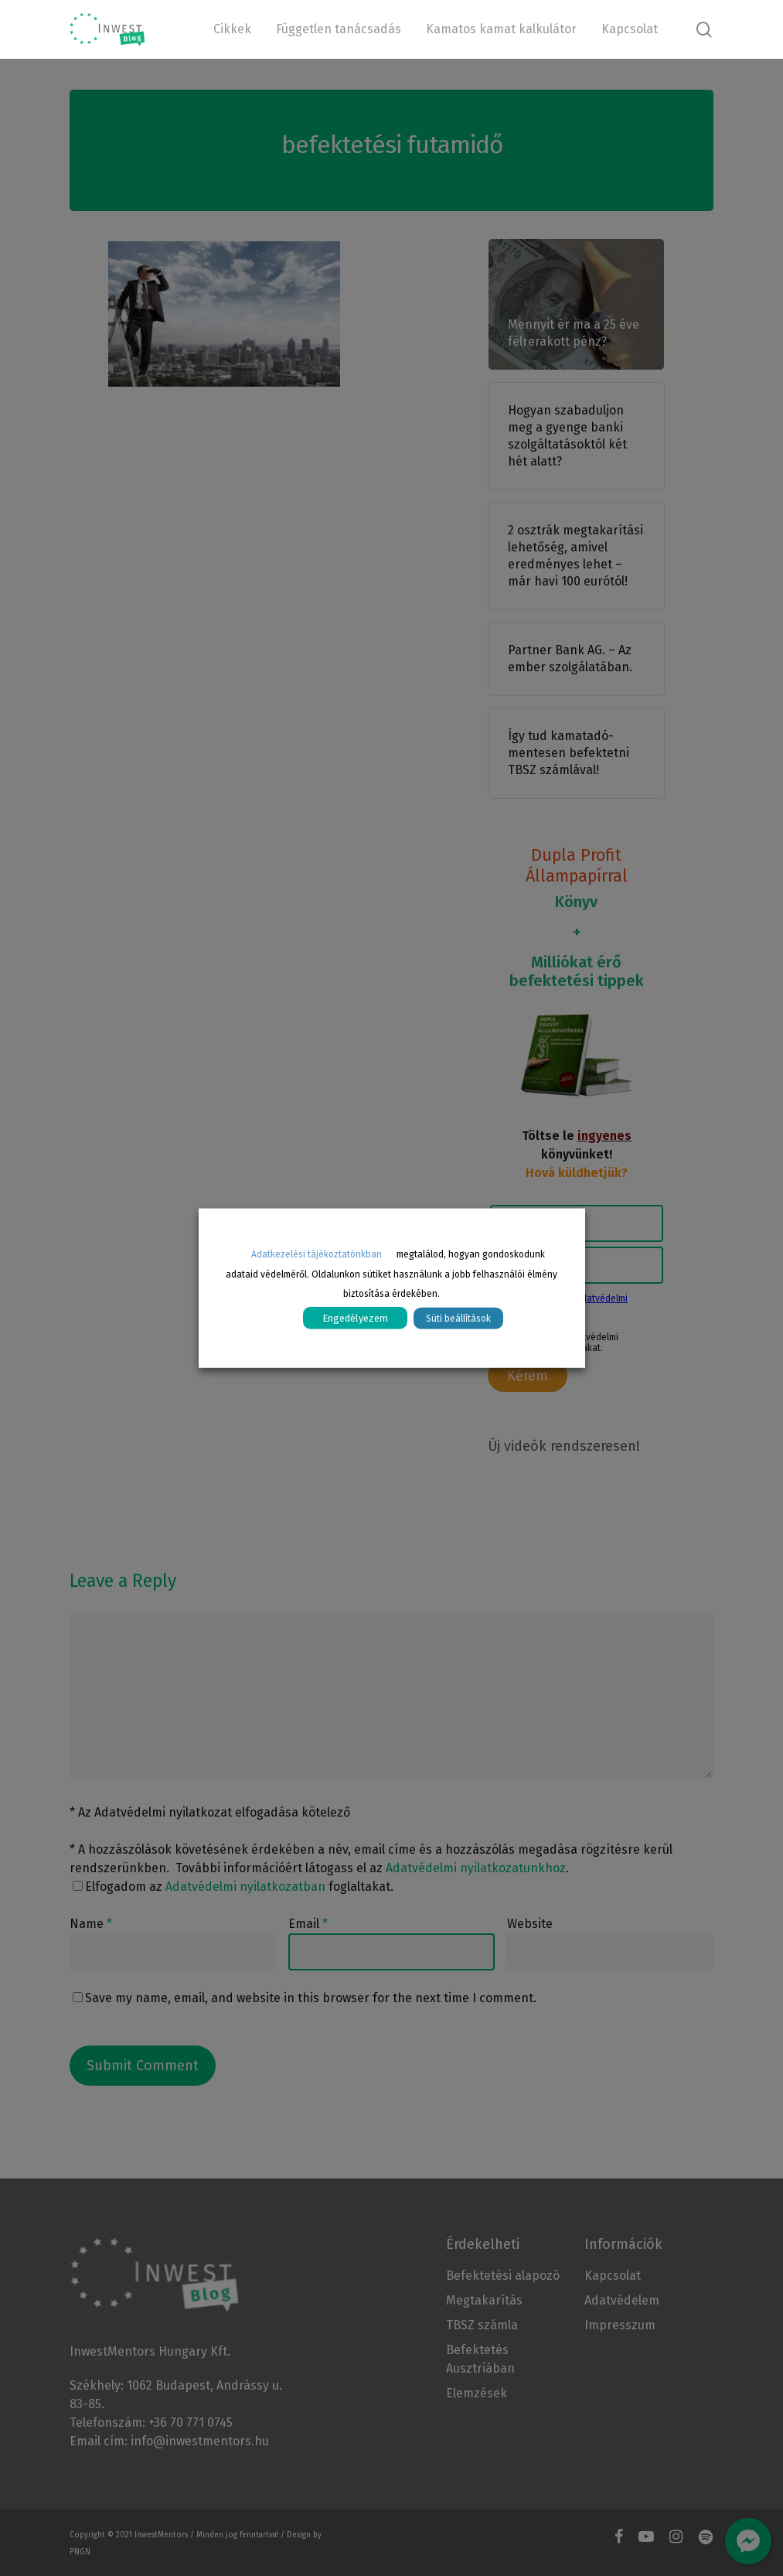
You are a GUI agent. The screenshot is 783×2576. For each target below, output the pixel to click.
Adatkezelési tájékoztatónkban (316, 1253)
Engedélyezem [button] (355, 1318)
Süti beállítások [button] (458, 1318)
